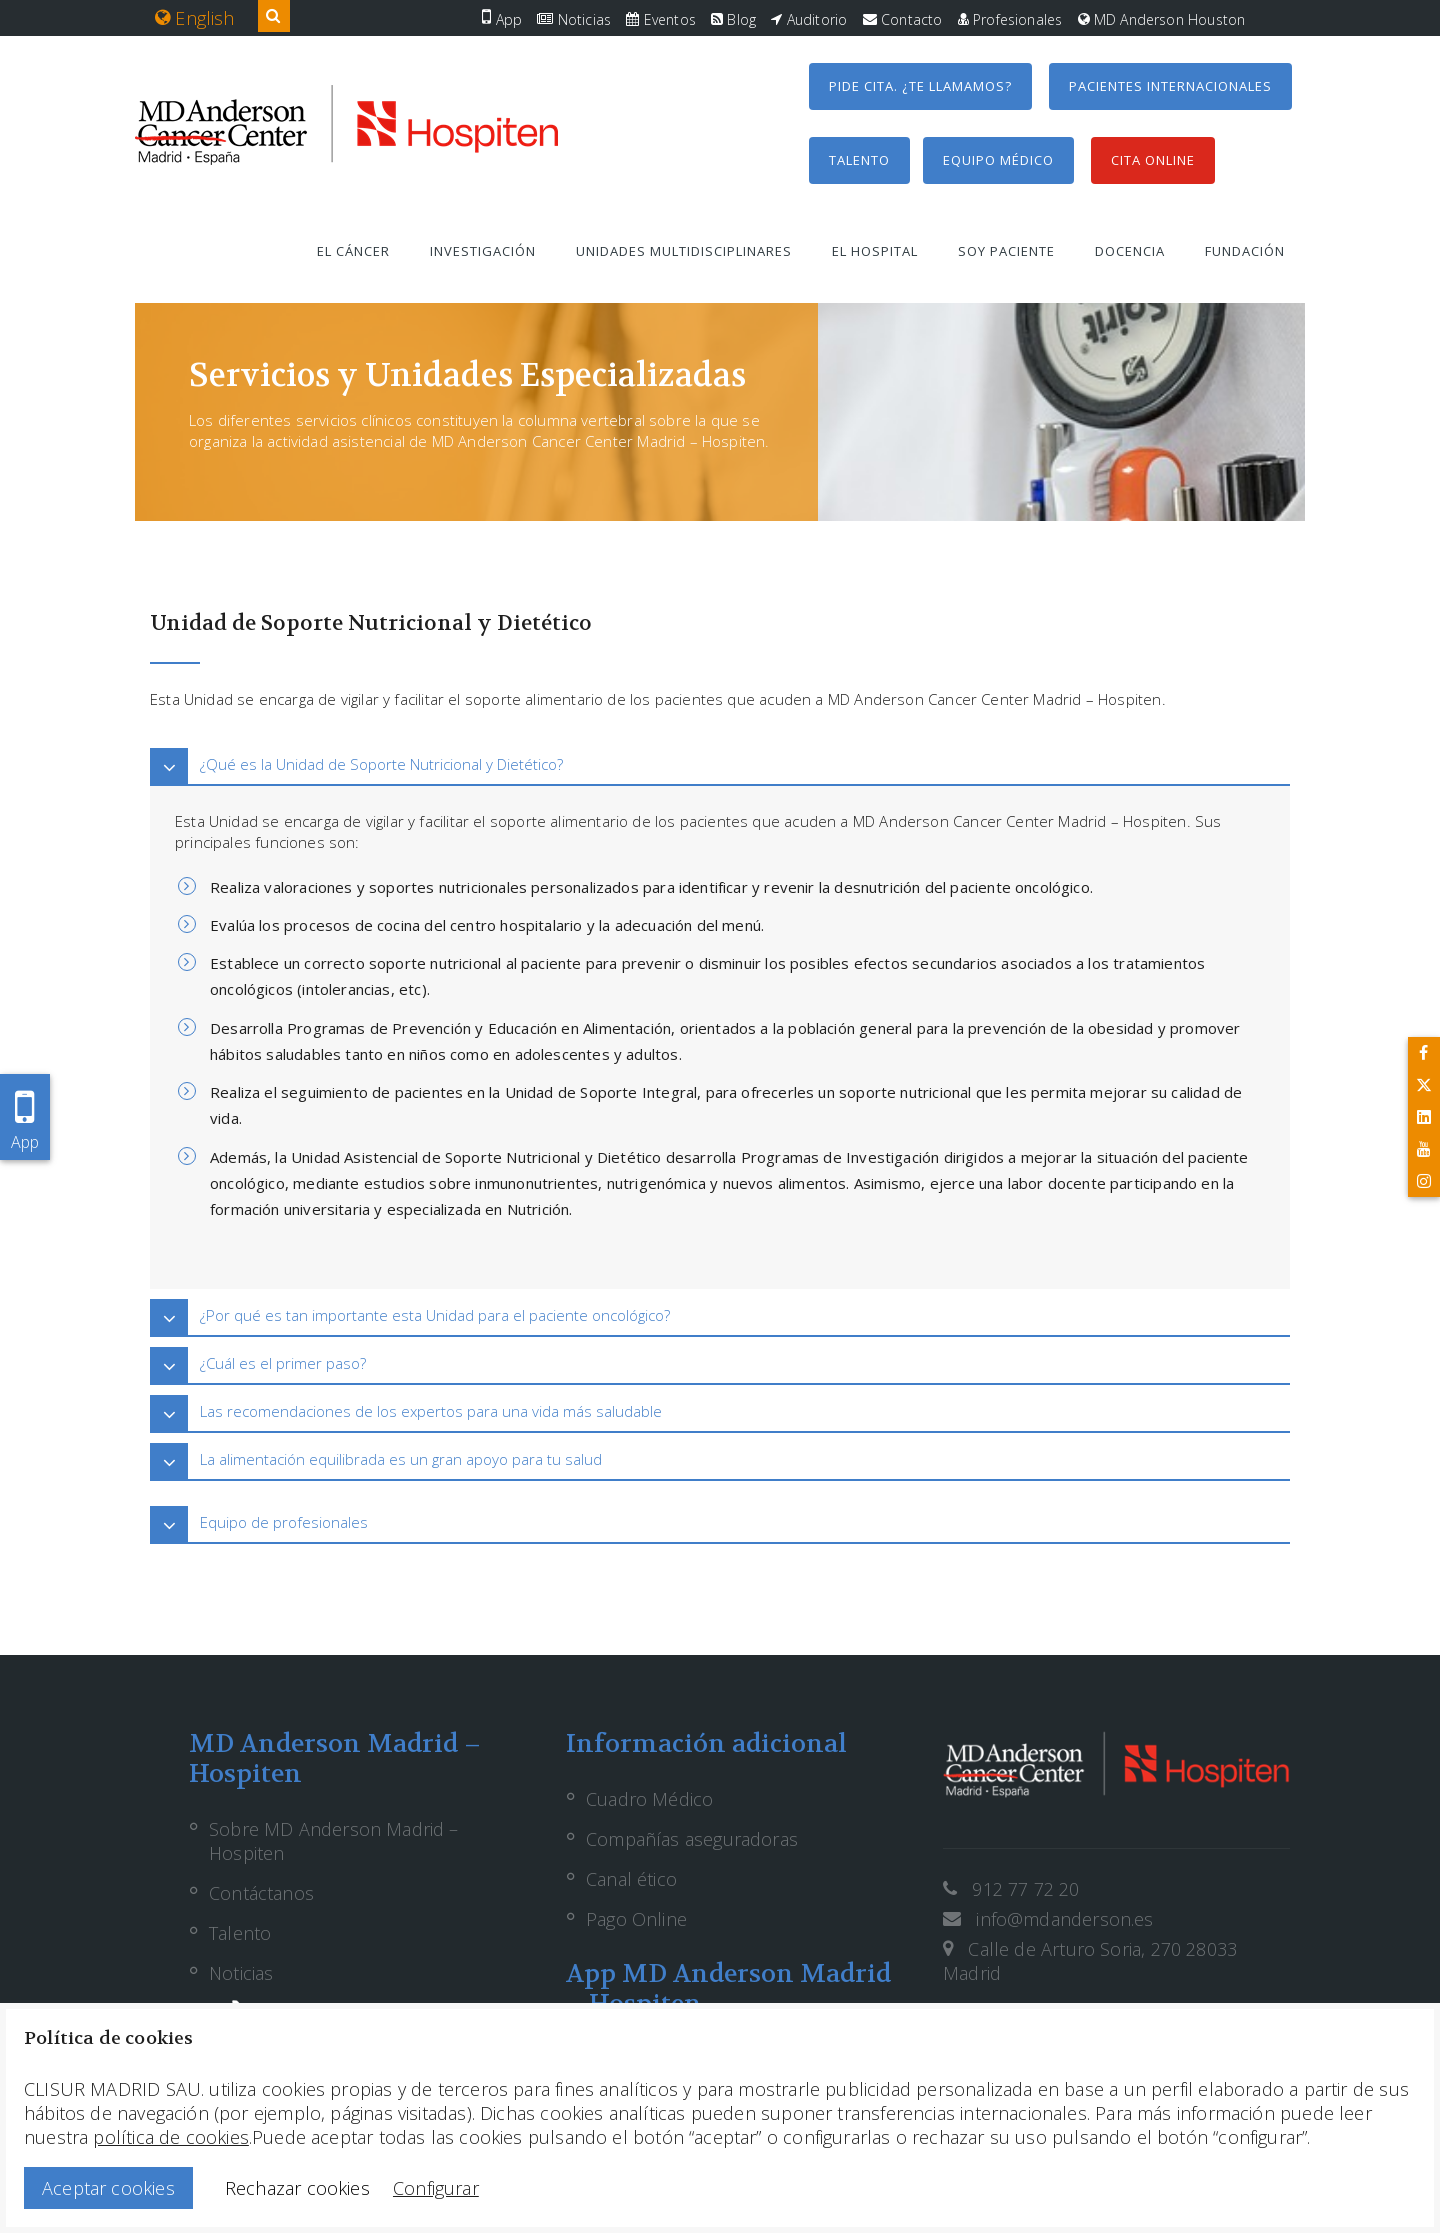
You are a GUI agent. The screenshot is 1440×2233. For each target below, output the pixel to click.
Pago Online (636, 1919)
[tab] (720, 764)
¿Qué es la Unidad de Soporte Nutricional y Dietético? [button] (381, 764)
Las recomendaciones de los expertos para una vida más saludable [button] (431, 1411)
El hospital (875, 251)
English (195, 18)
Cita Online (1153, 160)
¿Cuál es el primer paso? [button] (283, 1363)
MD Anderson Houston (1162, 19)
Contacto (903, 19)
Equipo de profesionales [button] (284, 1522)
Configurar (436, 2188)
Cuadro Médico (649, 1799)
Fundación (1245, 251)
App (502, 19)
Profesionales (1010, 19)
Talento (859, 160)
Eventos (661, 19)
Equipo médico (998, 160)
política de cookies (170, 2137)
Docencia (1130, 251)
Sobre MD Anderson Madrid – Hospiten (334, 1841)
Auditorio (809, 19)
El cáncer (353, 251)
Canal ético (631, 1879)
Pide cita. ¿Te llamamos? (920, 86)
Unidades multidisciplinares (684, 251)
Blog (733, 19)
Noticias (574, 19)
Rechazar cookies (297, 2188)
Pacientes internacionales (1170, 86)
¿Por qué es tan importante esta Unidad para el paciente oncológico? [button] (435, 1315)
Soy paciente (1006, 251)
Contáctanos (261, 1893)
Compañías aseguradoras (692, 1839)
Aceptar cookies (108, 2188)
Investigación (483, 251)
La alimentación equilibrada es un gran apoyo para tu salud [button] (401, 1459)
